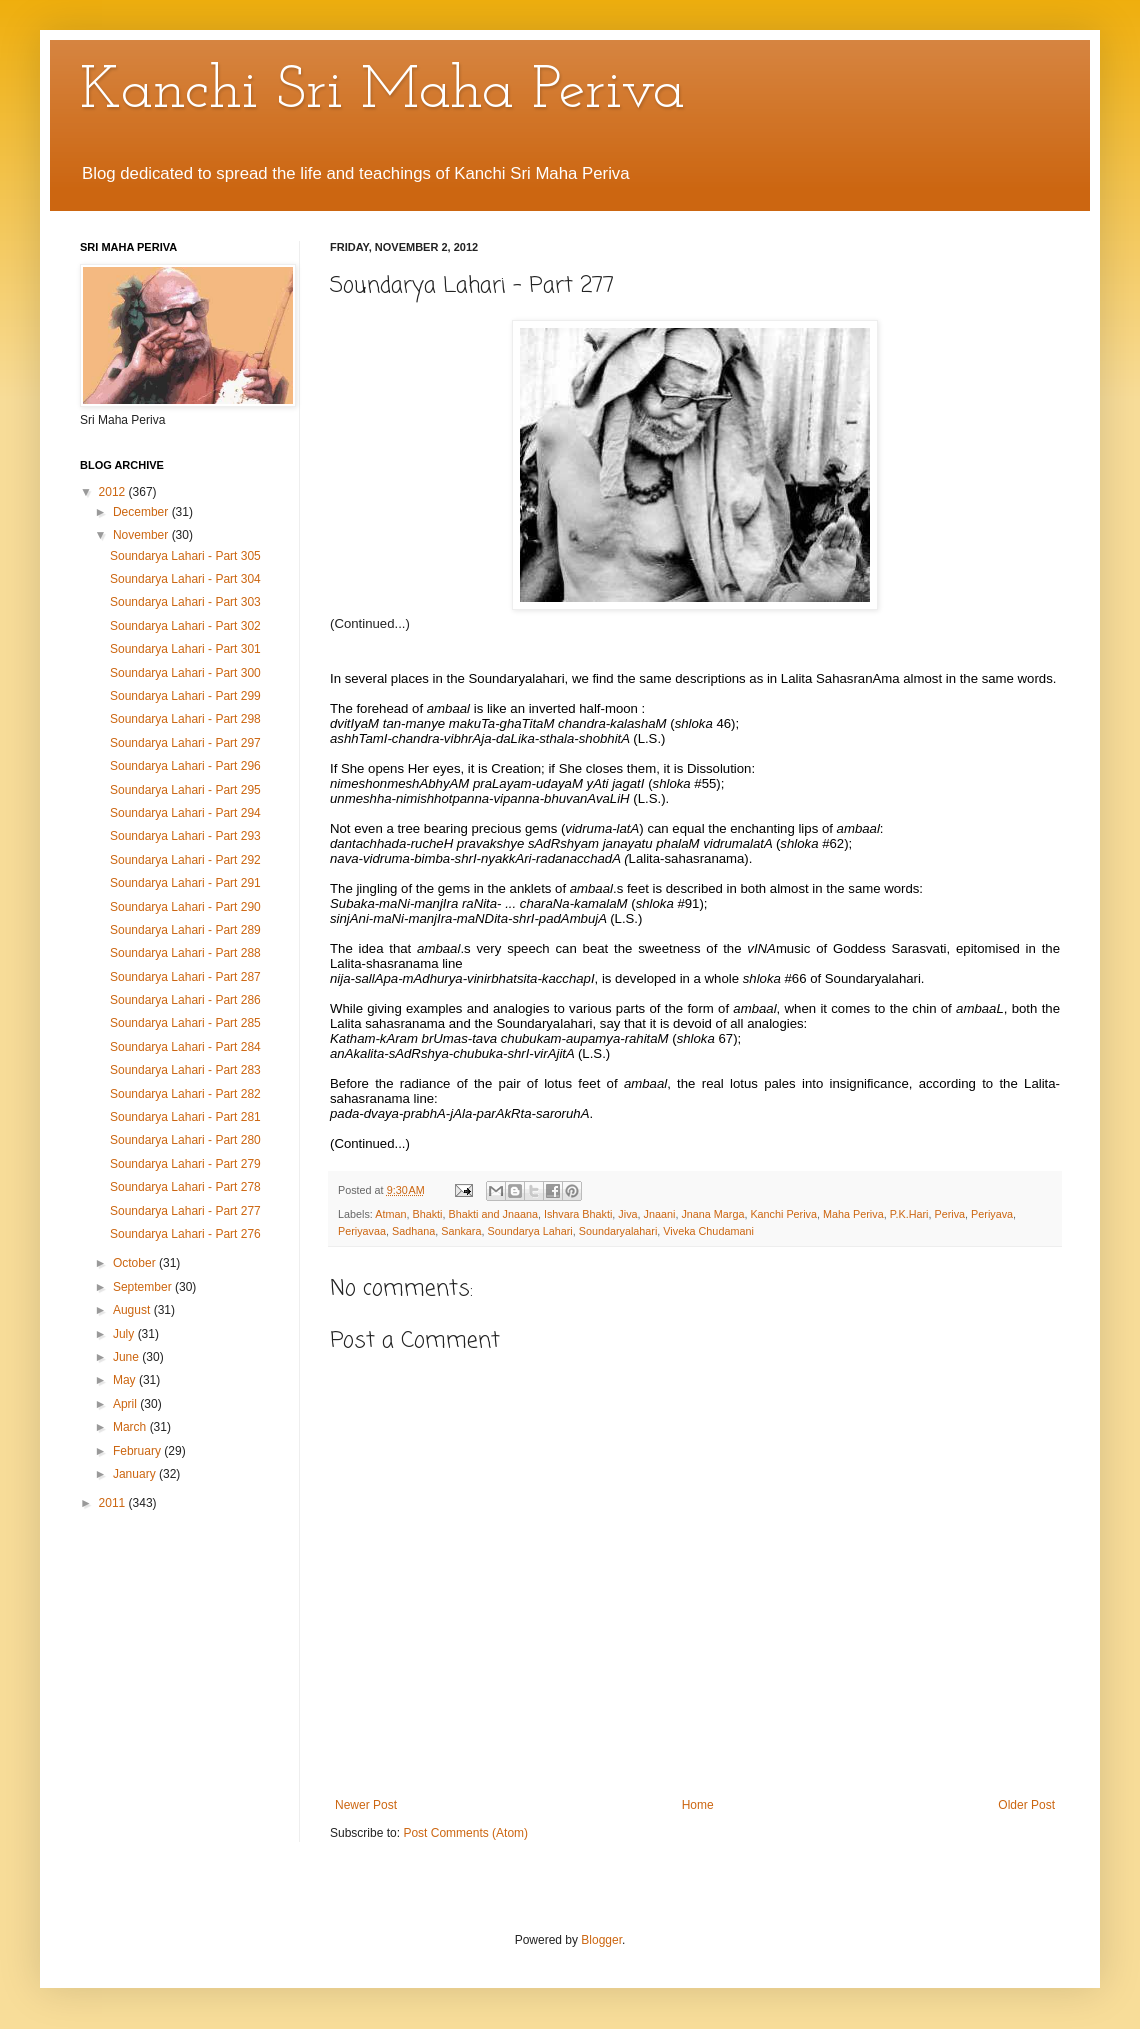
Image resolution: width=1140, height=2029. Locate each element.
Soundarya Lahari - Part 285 (185, 1023)
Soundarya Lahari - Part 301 (185, 649)
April (126, 1404)
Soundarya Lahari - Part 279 (185, 1164)
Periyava (992, 1214)
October (136, 1263)
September (144, 1287)
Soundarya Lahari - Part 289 (185, 930)
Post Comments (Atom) (465, 1833)
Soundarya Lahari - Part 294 (185, 813)
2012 (114, 492)
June (127, 1357)
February (138, 1451)
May (126, 1380)
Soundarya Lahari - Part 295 (185, 790)
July (125, 1334)
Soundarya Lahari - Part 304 (185, 579)
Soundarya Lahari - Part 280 (185, 1140)
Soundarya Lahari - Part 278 (185, 1187)
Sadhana (413, 1231)
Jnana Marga (712, 1214)
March (131, 1427)
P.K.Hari (909, 1214)
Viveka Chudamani (708, 1231)
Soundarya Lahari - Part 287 (185, 977)
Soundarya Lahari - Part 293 (185, 836)
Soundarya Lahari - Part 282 (185, 1094)
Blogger (601, 1940)
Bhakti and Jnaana (492, 1214)
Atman (390, 1214)
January (136, 1474)
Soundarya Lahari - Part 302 (185, 626)
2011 (114, 1503)
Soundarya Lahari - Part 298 (185, 719)
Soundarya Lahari (529, 1231)
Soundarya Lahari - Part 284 (185, 1047)
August (133, 1310)
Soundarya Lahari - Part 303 (185, 602)
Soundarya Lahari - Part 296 (185, 766)
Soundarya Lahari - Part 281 (185, 1117)
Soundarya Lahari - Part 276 (185, 1234)
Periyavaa (362, 1231)
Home (698, 1805)
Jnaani (660, 1214)
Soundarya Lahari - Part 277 (185, 1211)
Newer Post (366, 1805)
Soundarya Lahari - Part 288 (185, 953)
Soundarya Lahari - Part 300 (185, 673)
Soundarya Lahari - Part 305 (185, 556)
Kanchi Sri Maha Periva (382, 92)
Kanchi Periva (783, 1214)
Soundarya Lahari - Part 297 (185, 743)
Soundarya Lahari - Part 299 (185, 696)
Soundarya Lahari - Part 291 (185, 883)
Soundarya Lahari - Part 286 (185, 1000)
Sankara (461, 1231)
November (142, 535)
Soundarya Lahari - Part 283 (185, 1070)
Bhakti (427, 1214)
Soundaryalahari (618, 1231)
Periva (949, 1214)
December (142, 512)
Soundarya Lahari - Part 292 (185, 860)
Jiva (627, 1214)
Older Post (1026, 1805)
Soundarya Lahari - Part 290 (185, 907)
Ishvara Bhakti (578, 1214)
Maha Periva (853, 1214)
